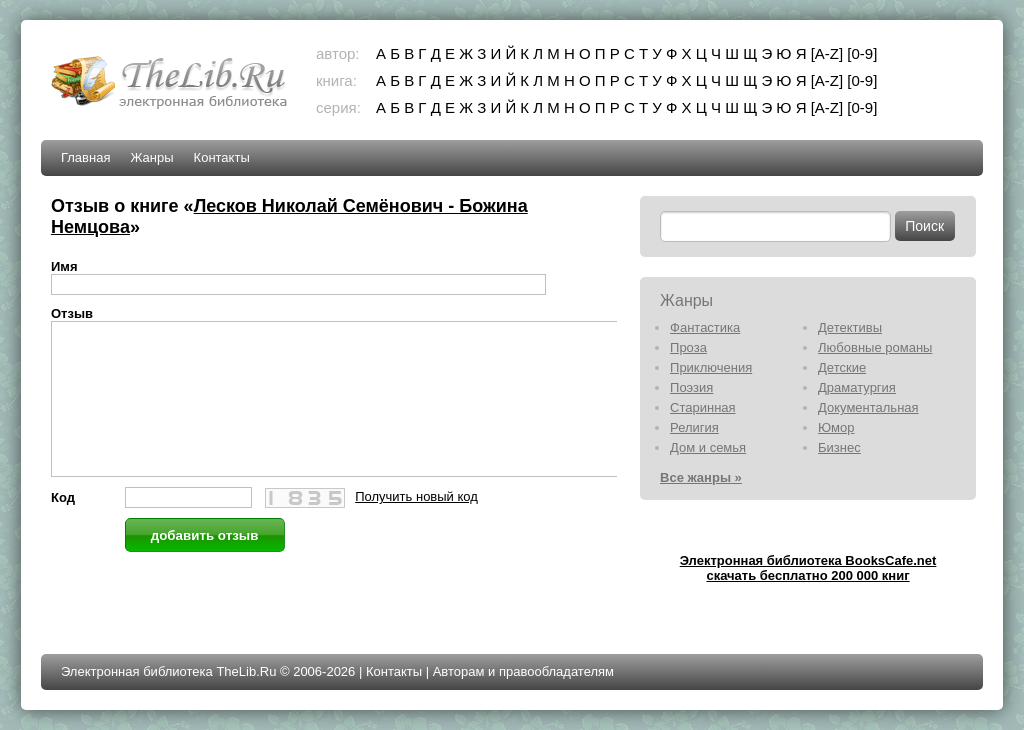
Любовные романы (875, 347)
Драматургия (857, 387)
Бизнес (839, 447)
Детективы (850, 327)
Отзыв (72, 313)
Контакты (222, 157)
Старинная (703, 407)
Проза (688, 347)
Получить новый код (416, 526)
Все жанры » (701, 477)
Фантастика (705, 327)
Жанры (151, 157)
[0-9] (862, 53)
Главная (85, 157)
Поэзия (691, 387)
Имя (64, 266)
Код (63, 527)
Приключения (711, 367)
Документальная (868, 407)
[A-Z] (827, 53)
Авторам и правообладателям (523, 671)
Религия (694, 427)
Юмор (836, 427)
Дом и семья (708, 447)
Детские (842, 367)
